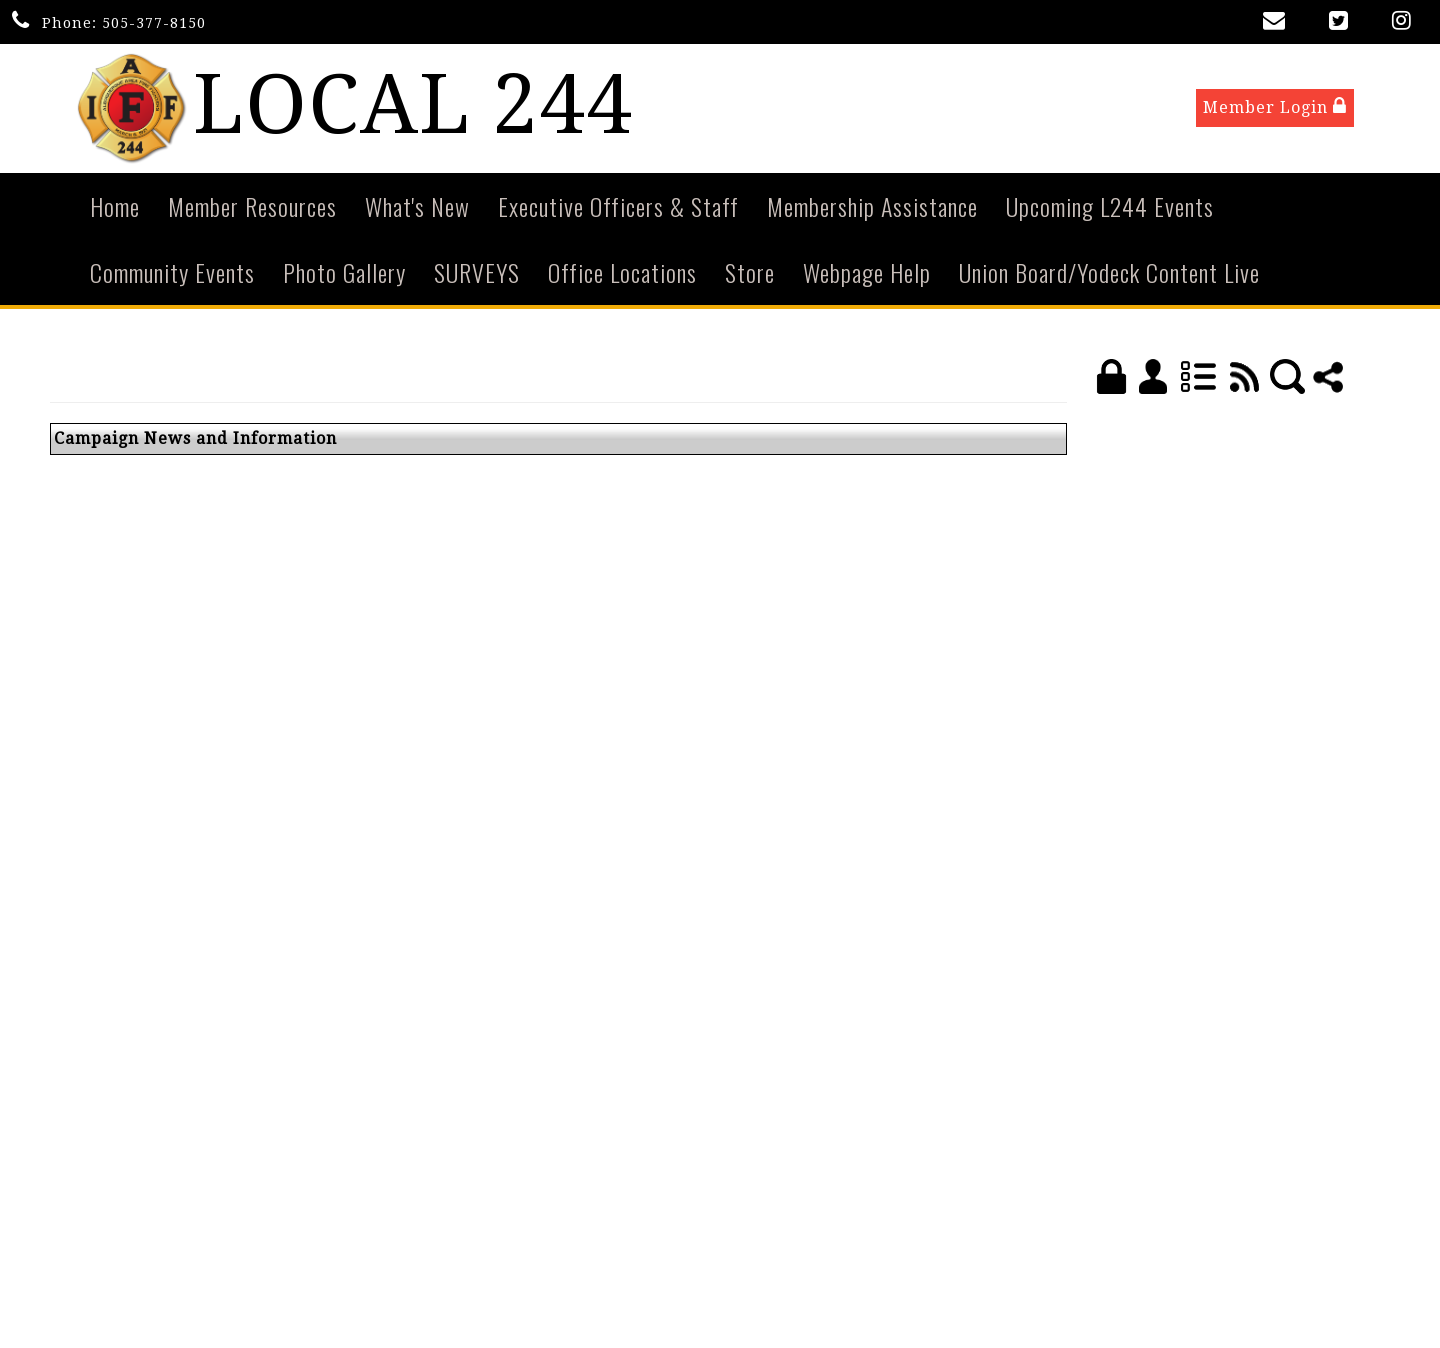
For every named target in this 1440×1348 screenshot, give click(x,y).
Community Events (172, 274)
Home (115, 208)
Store (750, 274)
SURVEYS (477, 274)
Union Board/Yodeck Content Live (1109, 274)
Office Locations (622, 274)
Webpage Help (867, 274)
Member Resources (252, 208)
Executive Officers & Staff (618, 208)
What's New (417, 208)
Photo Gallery (344, 274)
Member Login (1275, 108)
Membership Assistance (872, 208)
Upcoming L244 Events (1110, 208)
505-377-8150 (154, 23)
